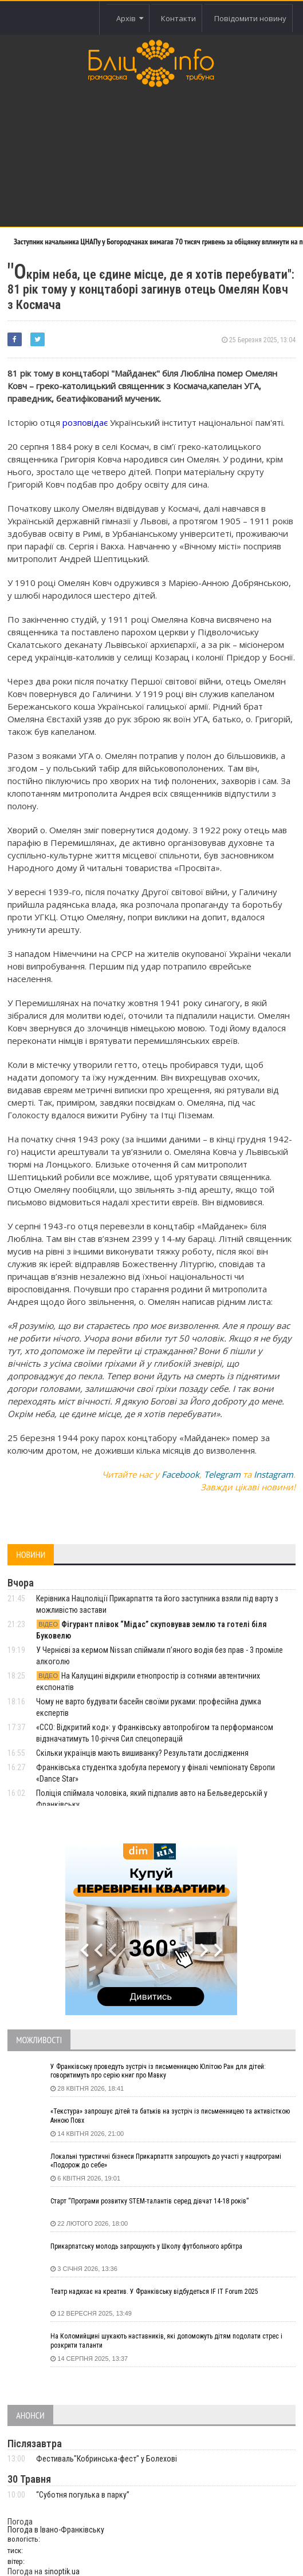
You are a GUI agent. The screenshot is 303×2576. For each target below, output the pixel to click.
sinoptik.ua (62, 2571)
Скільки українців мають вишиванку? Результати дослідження (142, 1753)
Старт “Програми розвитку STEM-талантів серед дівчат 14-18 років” (149, 2201)
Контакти (178, 18)
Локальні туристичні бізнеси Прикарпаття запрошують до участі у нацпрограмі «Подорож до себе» (165, 2161)
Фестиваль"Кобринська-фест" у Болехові (106, 2458)
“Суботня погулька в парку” (82, 2494)
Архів (129, 18)
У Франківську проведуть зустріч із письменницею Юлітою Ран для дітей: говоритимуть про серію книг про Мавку (158, 2071)
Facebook (180, 1474)
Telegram (222, 1474)
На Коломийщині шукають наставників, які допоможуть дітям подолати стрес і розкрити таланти (166, 2340)
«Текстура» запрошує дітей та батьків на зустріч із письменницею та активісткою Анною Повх (170, 2115)
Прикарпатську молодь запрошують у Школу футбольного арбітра (146, 2246)
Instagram (273, 1474)
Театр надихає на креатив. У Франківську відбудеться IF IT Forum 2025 (154, 2292)
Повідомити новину (250, 18)
